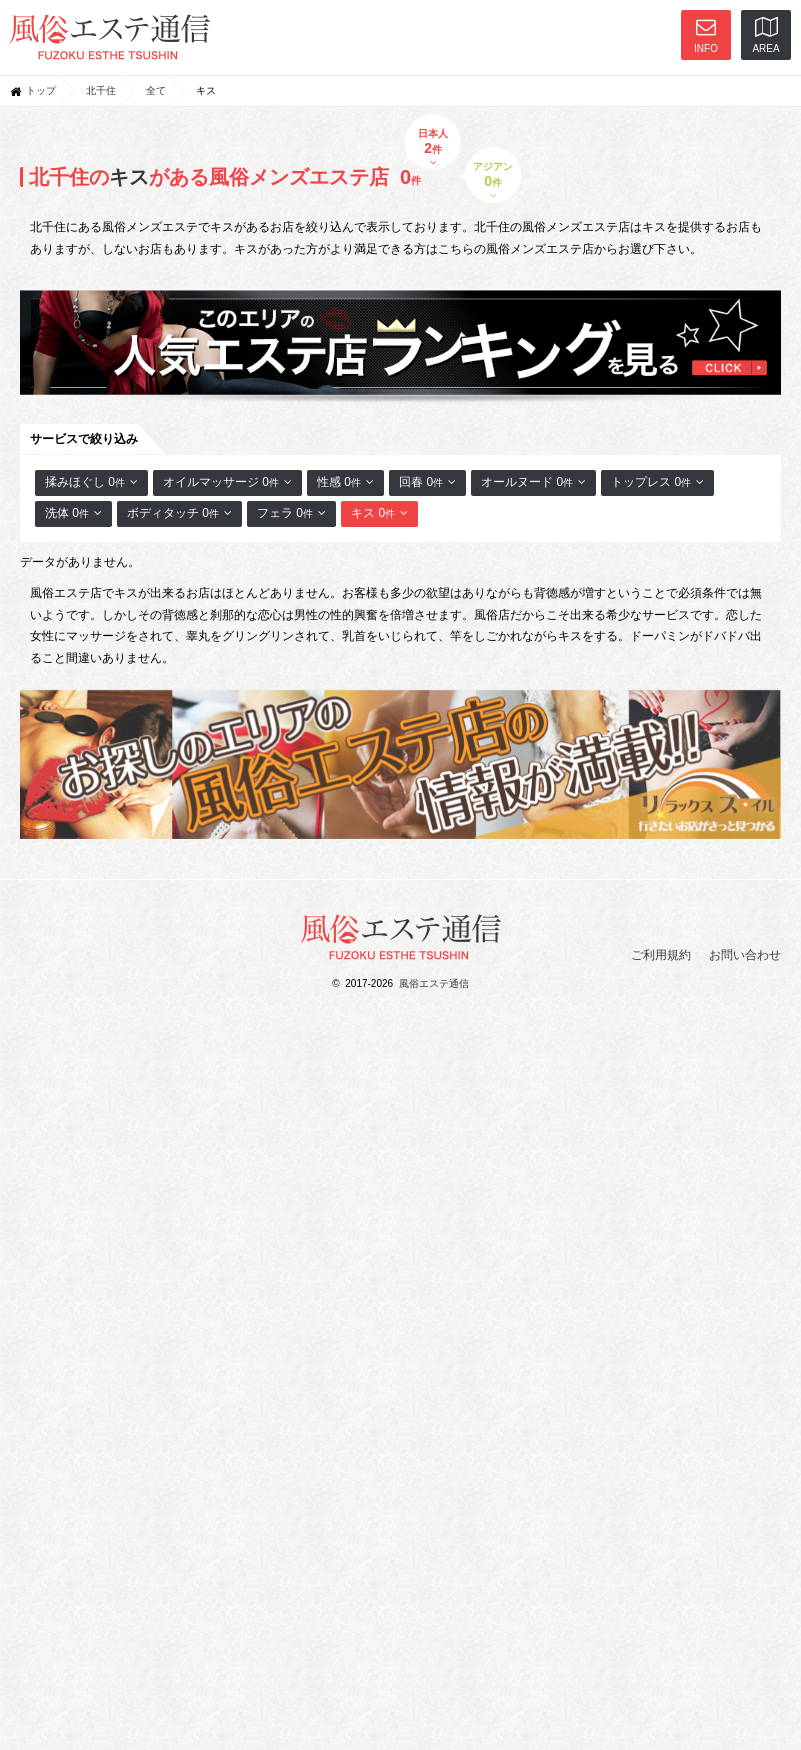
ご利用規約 (661, 955)
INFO (706, 35)
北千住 (101, 90)
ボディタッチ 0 (179, 513)
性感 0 (345, 482)
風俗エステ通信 (434, 983)
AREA (765, 35)
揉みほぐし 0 (91, 482)
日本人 (433, 147)
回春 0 (427, 482)
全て (156, 90)
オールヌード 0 (533, 482)
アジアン (493, 180)
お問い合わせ (745, 955)
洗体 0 (73, 513)
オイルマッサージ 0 (227, 482)
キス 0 (379, 513)
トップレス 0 (657, 482)
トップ (41, 90)
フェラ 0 (291, 513)
